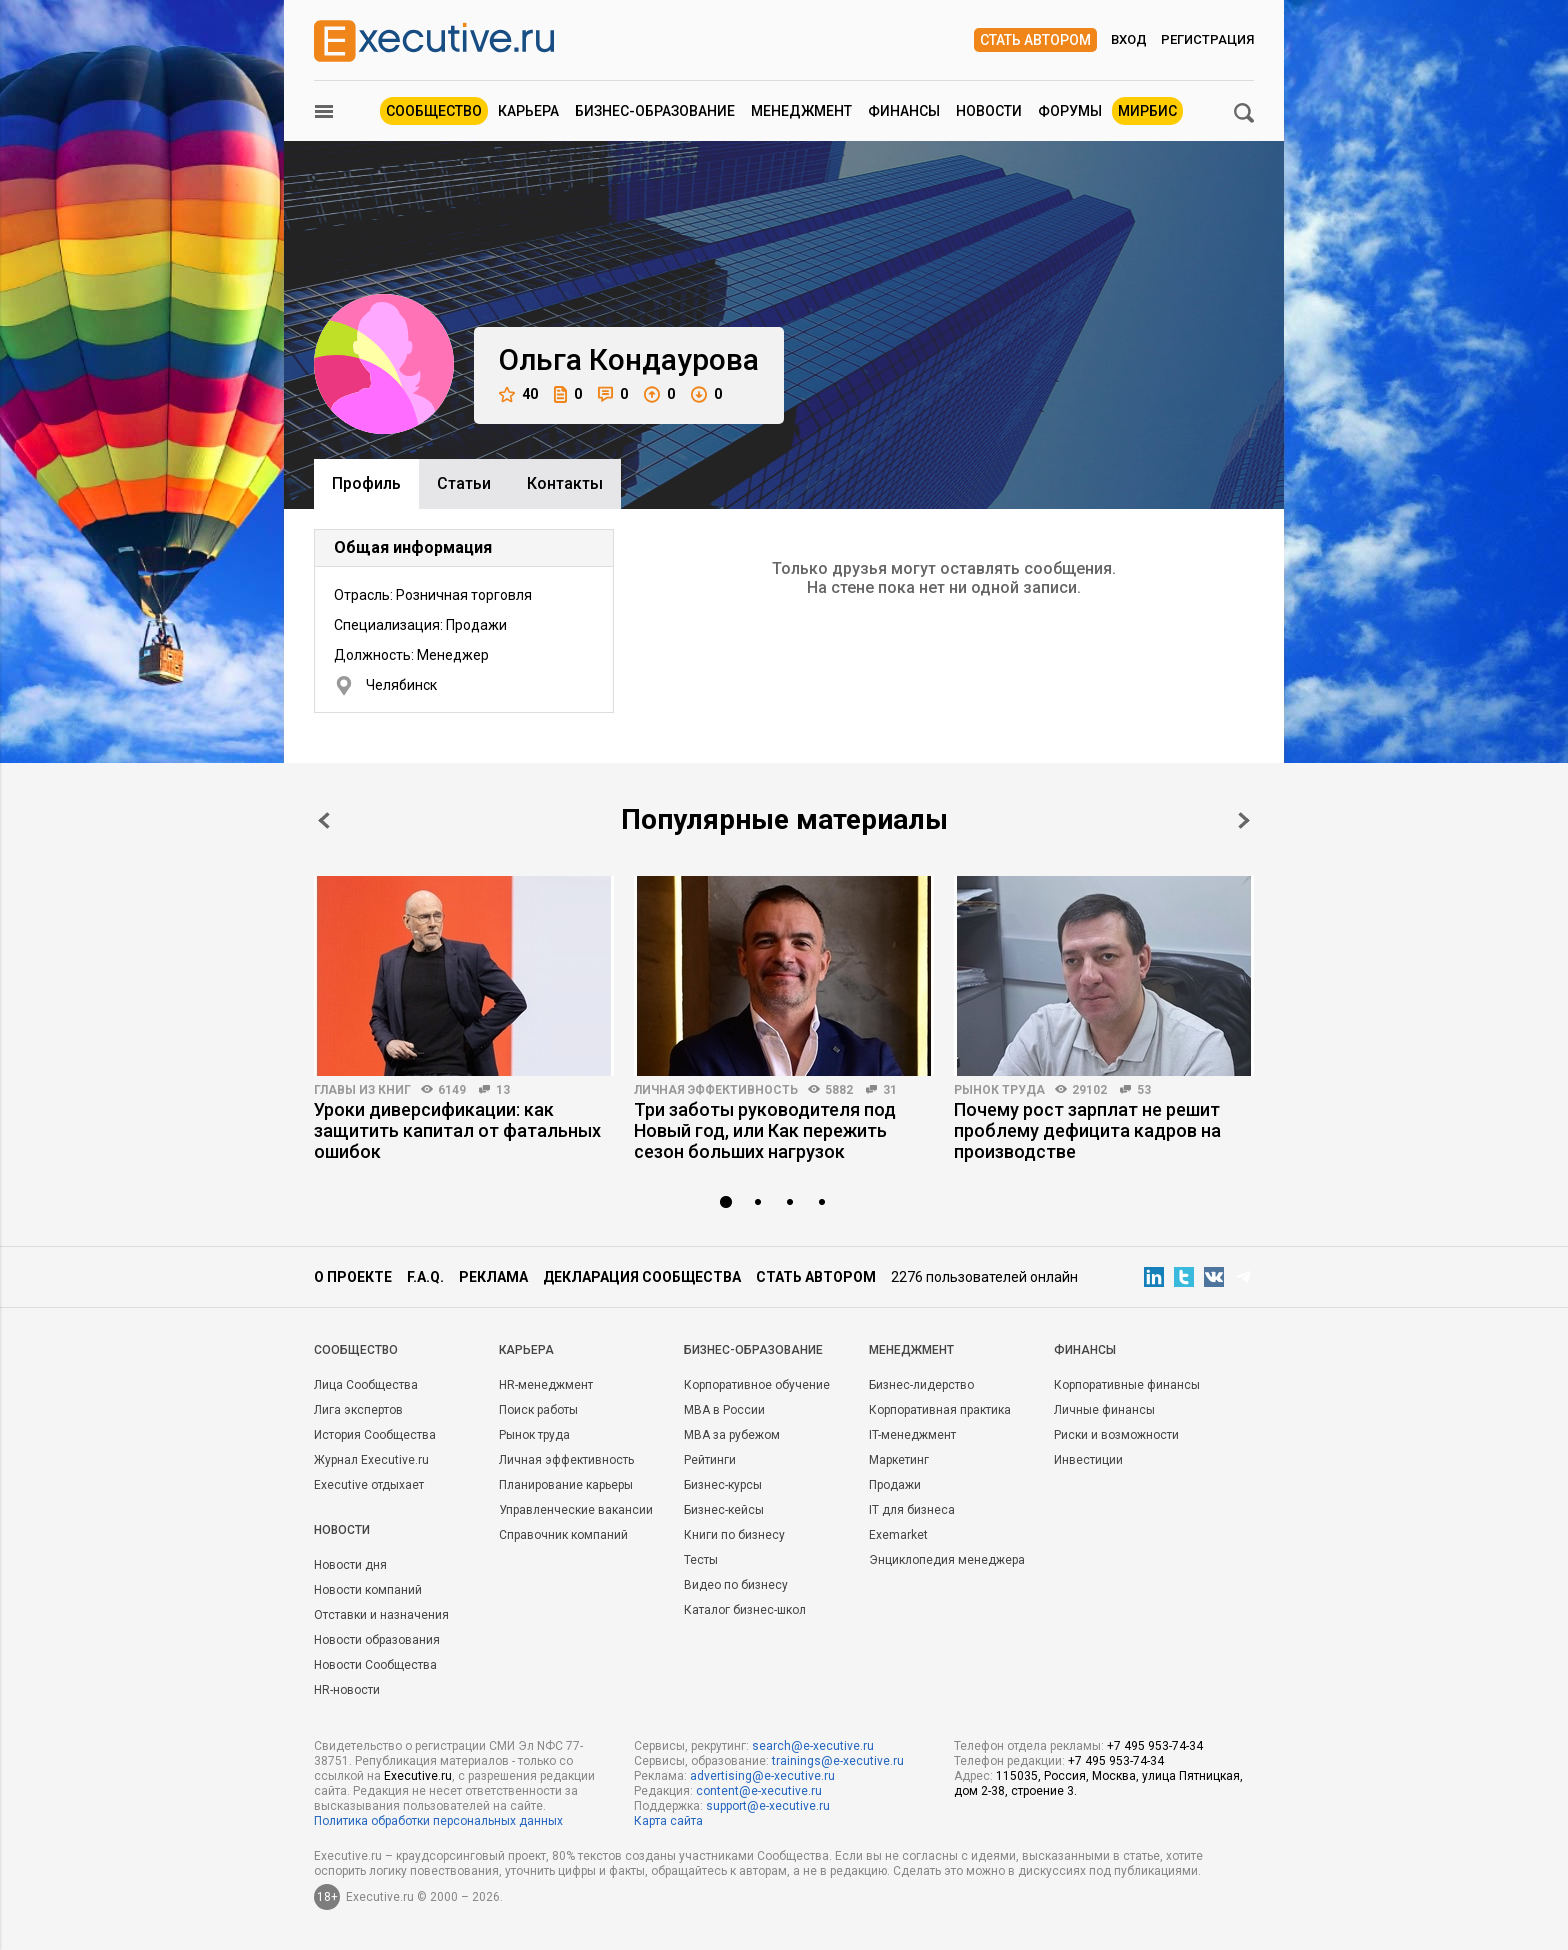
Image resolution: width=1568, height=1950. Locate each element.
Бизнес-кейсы (724, 1510)
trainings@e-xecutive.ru (838, 1761)
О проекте (353, 1277)
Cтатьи (464, 483)
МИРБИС (1147, 111)
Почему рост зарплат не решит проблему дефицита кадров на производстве (1087, 1130)
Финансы (904, 111)
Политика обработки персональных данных (438, 1821)
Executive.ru (418, 1776)
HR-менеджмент (546, 1385)
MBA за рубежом (732, 1435)
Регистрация (1207, 39)
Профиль (366, 483)
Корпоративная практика (940, 1410)
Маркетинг (899, 1460)
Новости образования (377, 1640)
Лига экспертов (358, 1410)
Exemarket (898, 1535)
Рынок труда (999, 1090)
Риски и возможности (1116, 1435)
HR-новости (347, 1690)
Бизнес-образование (655, 111)
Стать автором (1035, 40)
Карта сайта (668, 1821)
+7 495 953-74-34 (1155, 1746)
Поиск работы (538, 1410)
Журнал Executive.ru (371, 1460)
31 (890, 1090)
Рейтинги (710, 1460)
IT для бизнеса (912, 1510)
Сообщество (434, 111)
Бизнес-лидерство (921, 1385)
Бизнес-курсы (723, 1485)
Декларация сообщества (642, 1277)
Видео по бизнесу (736, 1585)
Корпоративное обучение (757, 1385)
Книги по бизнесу (734, 1535)
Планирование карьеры (566, 1485)
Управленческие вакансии (576, 1510)
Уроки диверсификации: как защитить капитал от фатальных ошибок (457, 1130)
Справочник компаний (563, 1535)
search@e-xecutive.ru (813, 1746)
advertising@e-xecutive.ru (762, 1776)
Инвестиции (1088, 1460)
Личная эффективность (716, 1090)
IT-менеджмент (912, 1435)
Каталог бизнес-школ (745, 1610)
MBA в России (724, 1410)
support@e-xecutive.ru (768, 1806)
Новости (989, 111)
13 (503, 1090)
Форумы (1070, 111)
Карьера (528, 111)
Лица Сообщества (366, 1385)
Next (1244, 820)
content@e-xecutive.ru (759, 1791)
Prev (324, 820)
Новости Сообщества (375, 1665)
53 (1144, 1090)
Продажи (895, 1485)
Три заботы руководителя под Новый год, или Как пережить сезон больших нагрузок (765, 1130)
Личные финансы (1104, 1410)
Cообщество (356, 1350)
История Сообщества (375, 1435)
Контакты (565, 483)
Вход (1129, 39)
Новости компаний (368, 1590)
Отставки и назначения (381, 1615)
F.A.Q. (425, 1277)
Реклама (493, 1277)
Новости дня (350, 1565)
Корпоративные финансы (1127, 1385)
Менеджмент (801, 111)
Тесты (701, 1560)
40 (518, 394)
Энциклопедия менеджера (947, 1560)
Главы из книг (362, 1090)
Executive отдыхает (369, 1485)
